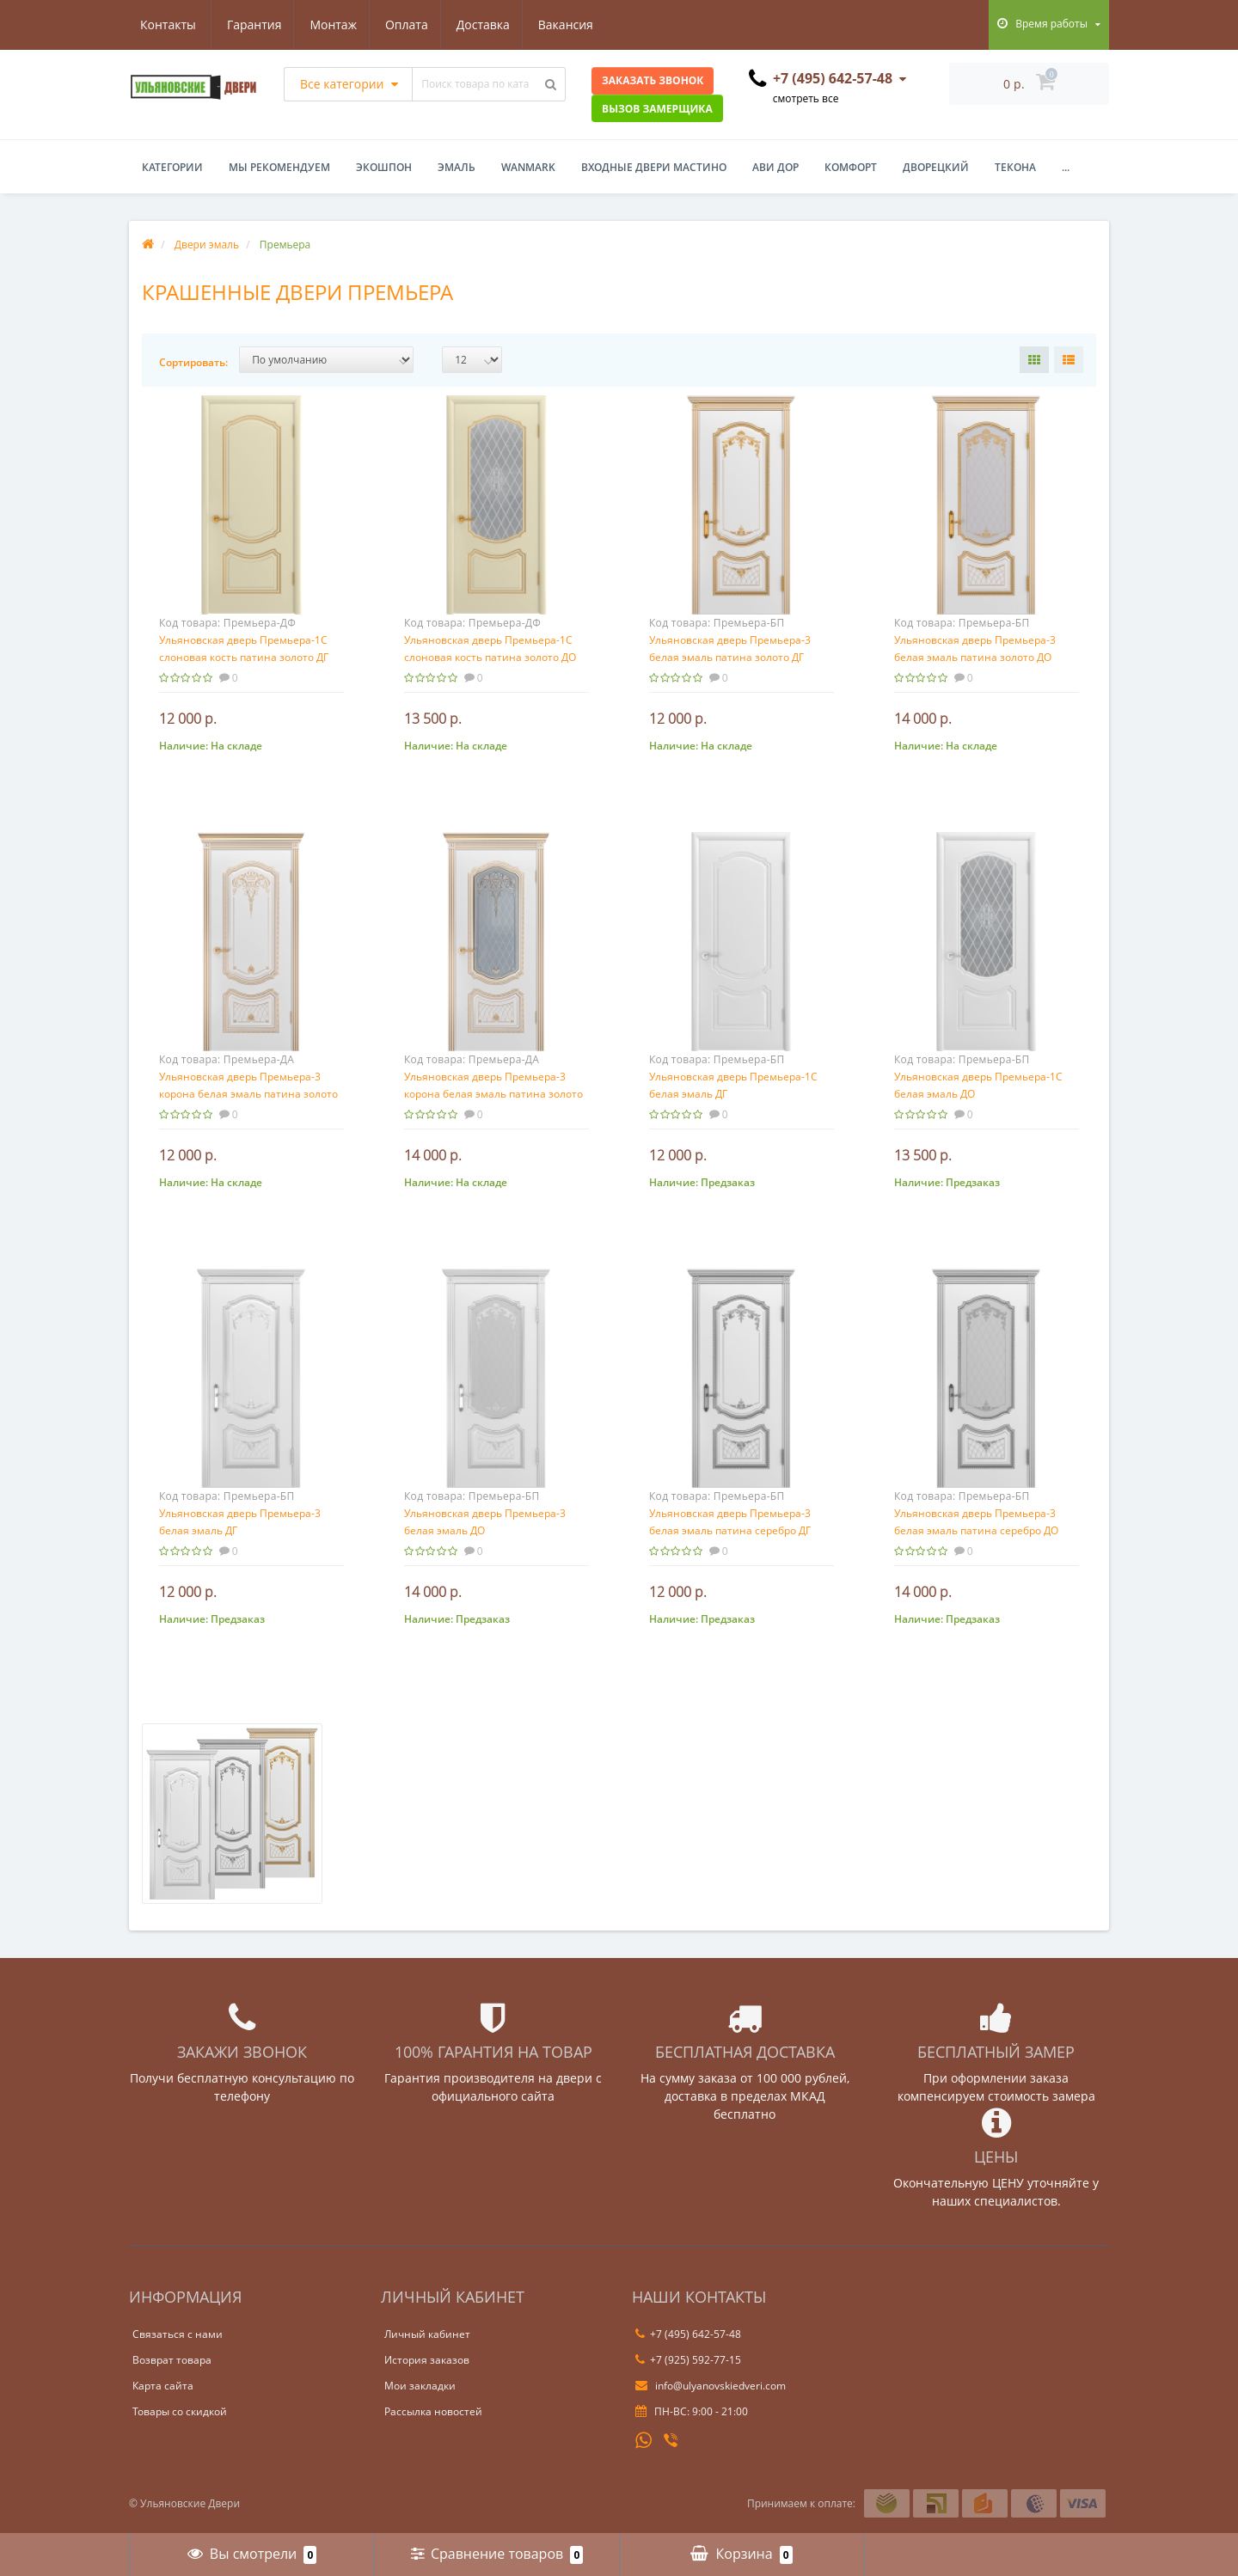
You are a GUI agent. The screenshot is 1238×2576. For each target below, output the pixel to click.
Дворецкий (936, 167)
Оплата (324, 24)
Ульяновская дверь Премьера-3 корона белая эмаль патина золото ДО (493, 1093)
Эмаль (456, 167)
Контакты (576, 24)
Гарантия (167, 24)
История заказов (426, 2360)
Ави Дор (775, 167)
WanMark (528, 167)
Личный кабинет (427, 2334)
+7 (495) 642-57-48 (688, 2334)
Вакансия (489, 24)
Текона (1015, 167)
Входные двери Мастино (653, 167)
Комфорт (850, 167)
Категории (172, 167)
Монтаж (249, 24)
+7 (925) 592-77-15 (688, 2360)
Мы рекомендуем (279, 167)
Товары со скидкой (179, 2411)
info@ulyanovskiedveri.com (710, 2385)
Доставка (404, 24)
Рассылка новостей (433, 2411)
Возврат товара (171, 2360)
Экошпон (384, 167)
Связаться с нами (177, 2334)
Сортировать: (193, 362)
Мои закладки (420, 2385)
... (1065, 167)
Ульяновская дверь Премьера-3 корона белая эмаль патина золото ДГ (248, 1093)
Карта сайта (162, 2385)
